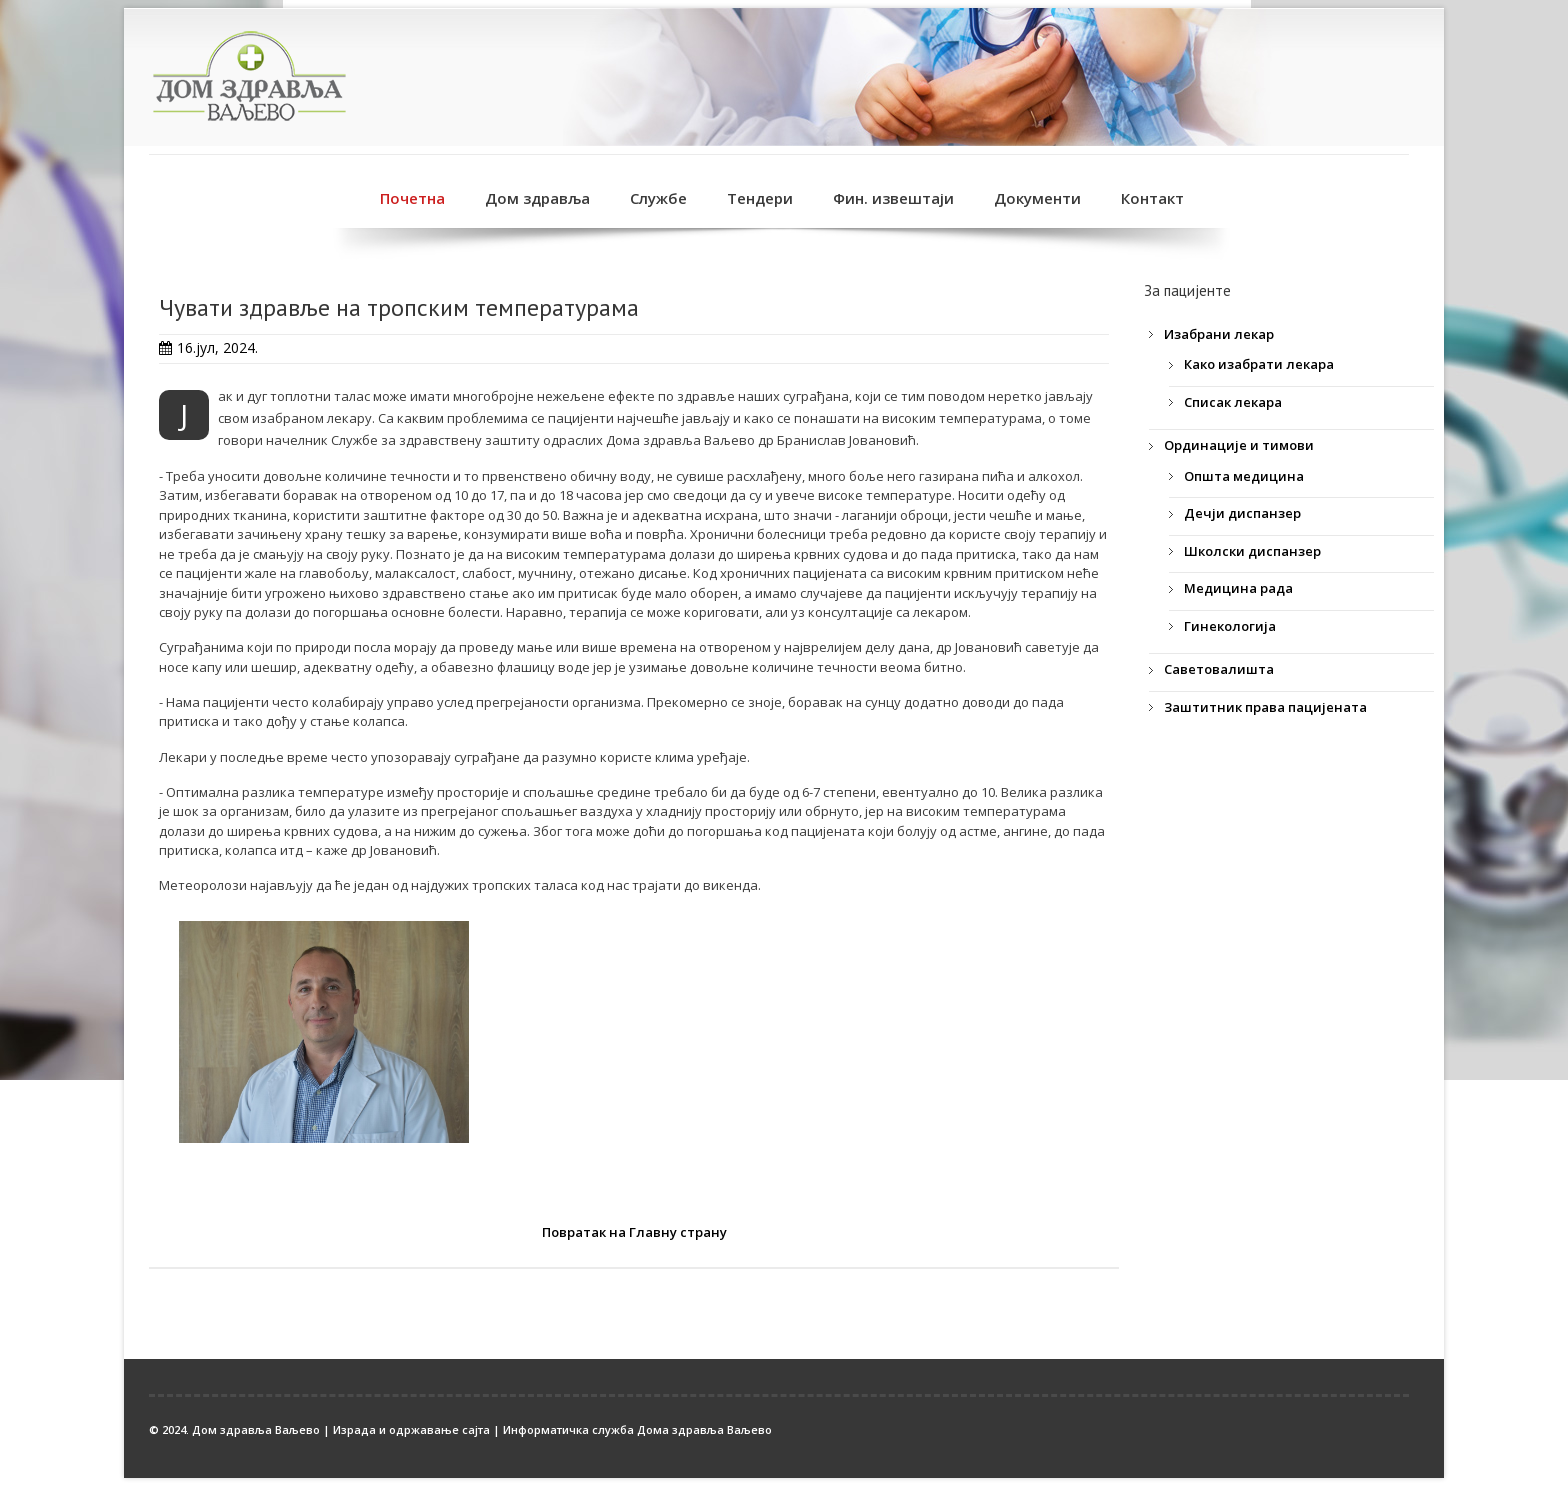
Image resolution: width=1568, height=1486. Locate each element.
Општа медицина (1244, 476)
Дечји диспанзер (1242, 513)
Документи (1037, 198)
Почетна (412, 198)
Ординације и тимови (1239, 445)
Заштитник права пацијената (1265, 707)
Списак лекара (1233, 402)
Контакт (1152, 198)
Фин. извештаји (893, 198)
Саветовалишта (1219, 669)
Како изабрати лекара (1259, 364)
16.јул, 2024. (217, 347)
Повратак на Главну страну (634, 1232)
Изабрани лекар (1219, 334)
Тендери (760, 198)
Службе (658, 198)
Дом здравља (537, 198)
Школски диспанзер (1252, 551)
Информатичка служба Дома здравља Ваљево (637, 1429)
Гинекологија (1230, 626)
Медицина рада (1238, 588)
